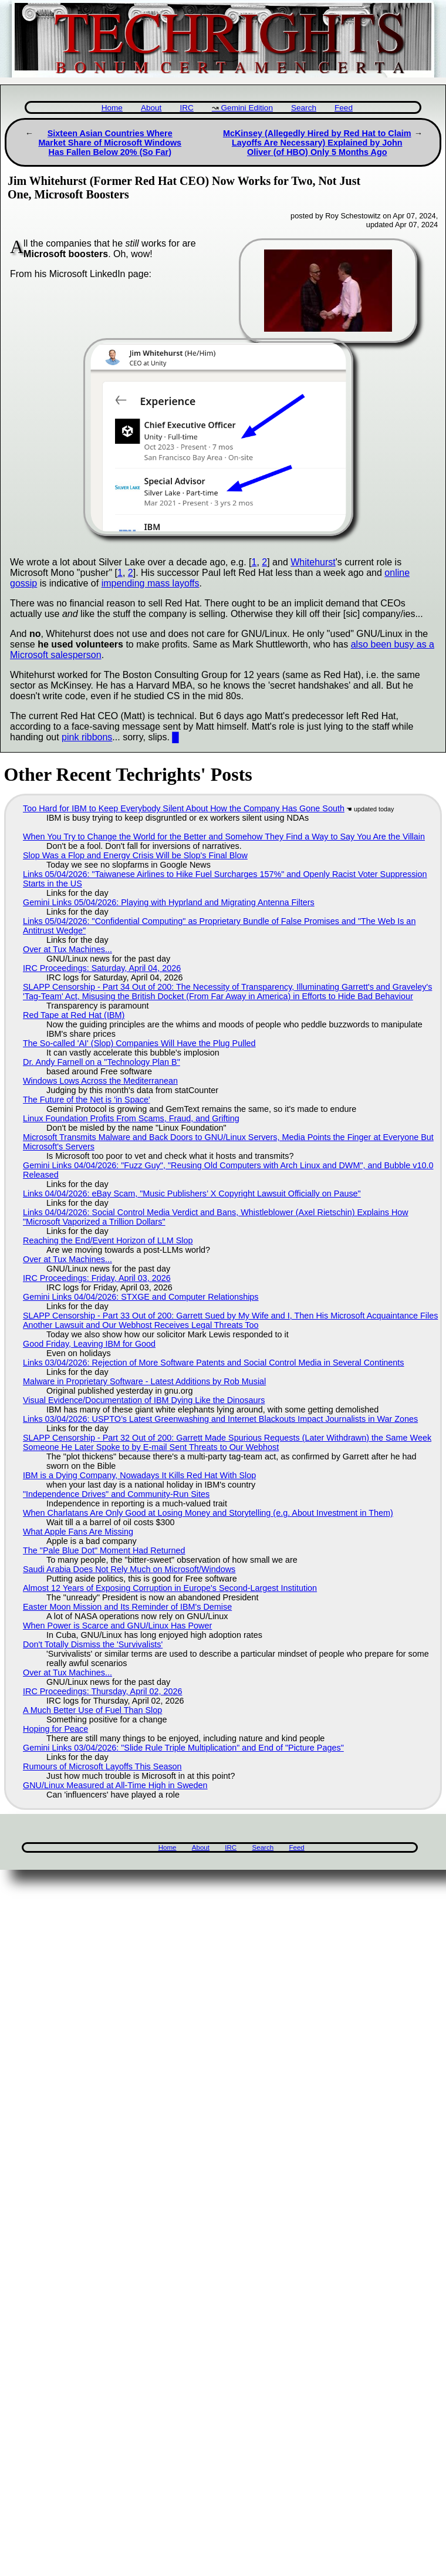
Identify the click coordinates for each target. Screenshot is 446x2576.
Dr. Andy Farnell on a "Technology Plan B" (101, 1062)
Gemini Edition (247, 107)
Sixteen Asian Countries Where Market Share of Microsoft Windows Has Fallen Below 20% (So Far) (109, 143)
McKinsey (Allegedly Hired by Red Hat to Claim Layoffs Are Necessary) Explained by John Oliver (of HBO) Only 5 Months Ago (317, 143)
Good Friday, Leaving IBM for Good (89, 1343)
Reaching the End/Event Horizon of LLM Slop (108, 1240)
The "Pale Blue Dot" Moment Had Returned (104, 1550)
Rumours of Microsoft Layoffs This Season (102, 1766)
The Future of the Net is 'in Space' (86, 1099)
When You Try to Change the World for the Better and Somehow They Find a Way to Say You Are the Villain (224, 836)
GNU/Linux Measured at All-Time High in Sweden (115, 1785)
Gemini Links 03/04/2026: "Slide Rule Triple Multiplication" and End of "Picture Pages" (183, 1747)
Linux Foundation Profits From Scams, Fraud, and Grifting (131, 1118)
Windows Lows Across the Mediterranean (100, 1080)
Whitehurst (312, 562)
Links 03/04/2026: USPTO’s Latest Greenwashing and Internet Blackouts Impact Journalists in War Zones (220, 1419)
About (151, 107)
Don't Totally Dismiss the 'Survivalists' (93, 1644)
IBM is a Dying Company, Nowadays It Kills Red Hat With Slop (139, 1475)
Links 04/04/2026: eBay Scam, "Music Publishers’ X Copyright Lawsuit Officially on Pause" (192, 1193)
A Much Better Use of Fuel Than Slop (92, 1710)
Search (303, 107)
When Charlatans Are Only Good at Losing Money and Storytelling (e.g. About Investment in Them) (208, 1513)
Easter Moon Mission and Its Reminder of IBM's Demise (127, 1606)
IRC (186, 107)
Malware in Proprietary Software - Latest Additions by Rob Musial (144, 1381)
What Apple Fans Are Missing (78, 1531)
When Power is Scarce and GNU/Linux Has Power (117, 1625)
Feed (343, 107)
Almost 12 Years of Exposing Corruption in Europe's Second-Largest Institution (170, 1588)
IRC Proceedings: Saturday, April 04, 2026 (102, 968)
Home (112, 107)
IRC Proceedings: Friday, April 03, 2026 (97, 1278)
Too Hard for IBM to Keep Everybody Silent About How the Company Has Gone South (183, 808)
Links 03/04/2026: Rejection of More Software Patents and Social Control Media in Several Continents (213, 1362)
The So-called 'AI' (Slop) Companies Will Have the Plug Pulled (139, 1043)
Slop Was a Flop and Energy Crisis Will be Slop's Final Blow (135, 855)
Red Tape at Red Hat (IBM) (73, 1015)
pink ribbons (87, 737)
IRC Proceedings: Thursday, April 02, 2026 (102, 1691)
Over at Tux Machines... (67, 949)
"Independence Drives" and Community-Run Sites (116, 1494)
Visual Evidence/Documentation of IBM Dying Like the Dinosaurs (144, 1400)
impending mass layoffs (151, 583)
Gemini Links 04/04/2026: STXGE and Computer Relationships (141, 1297)
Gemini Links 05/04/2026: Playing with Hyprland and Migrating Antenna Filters (169, 902)
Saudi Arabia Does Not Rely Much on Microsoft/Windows (129, 1569)
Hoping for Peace (55, 1729)
